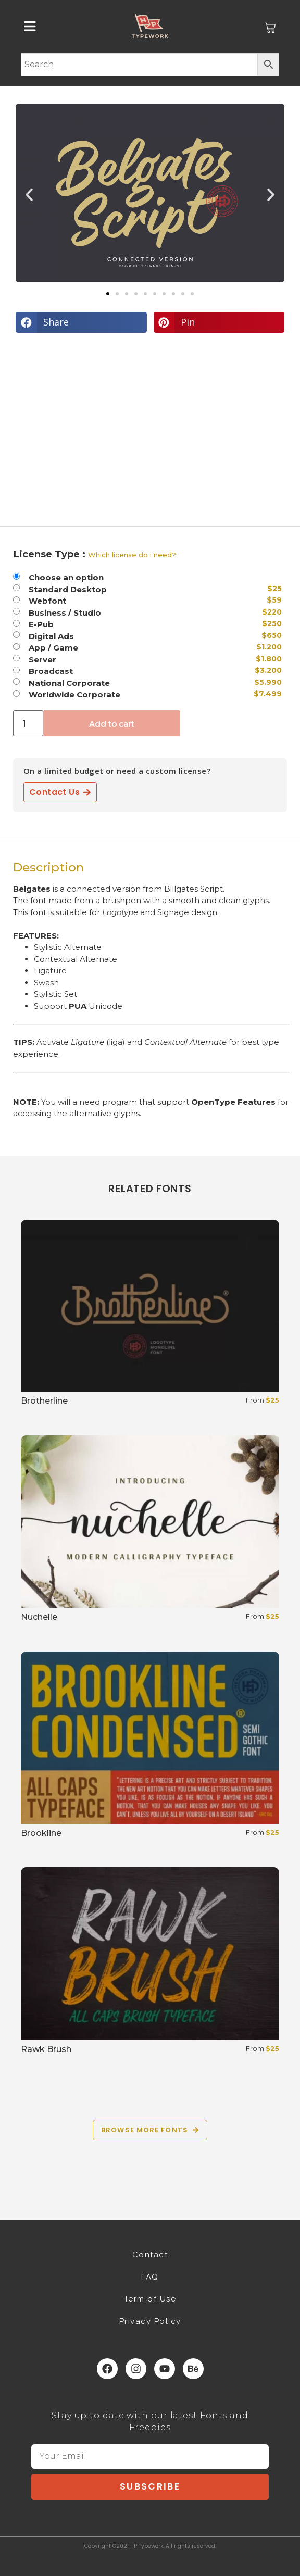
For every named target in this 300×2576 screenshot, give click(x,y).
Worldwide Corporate (74, 694)
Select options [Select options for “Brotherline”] (59, 1427)
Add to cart (111, 724)
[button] (29, 194)
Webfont (47, 601)
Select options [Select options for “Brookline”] (59, 1859)
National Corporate (69, 683)
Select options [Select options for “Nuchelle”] (59, 1642)
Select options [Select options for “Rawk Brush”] (59, 2075)
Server (42, 660)
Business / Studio (65, 613)
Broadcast (51, 671)
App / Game (53, 648)
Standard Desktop (68, 589)
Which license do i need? (132, 555)
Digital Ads (51, 636)
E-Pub (41, 624)
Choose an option (66, 577)
